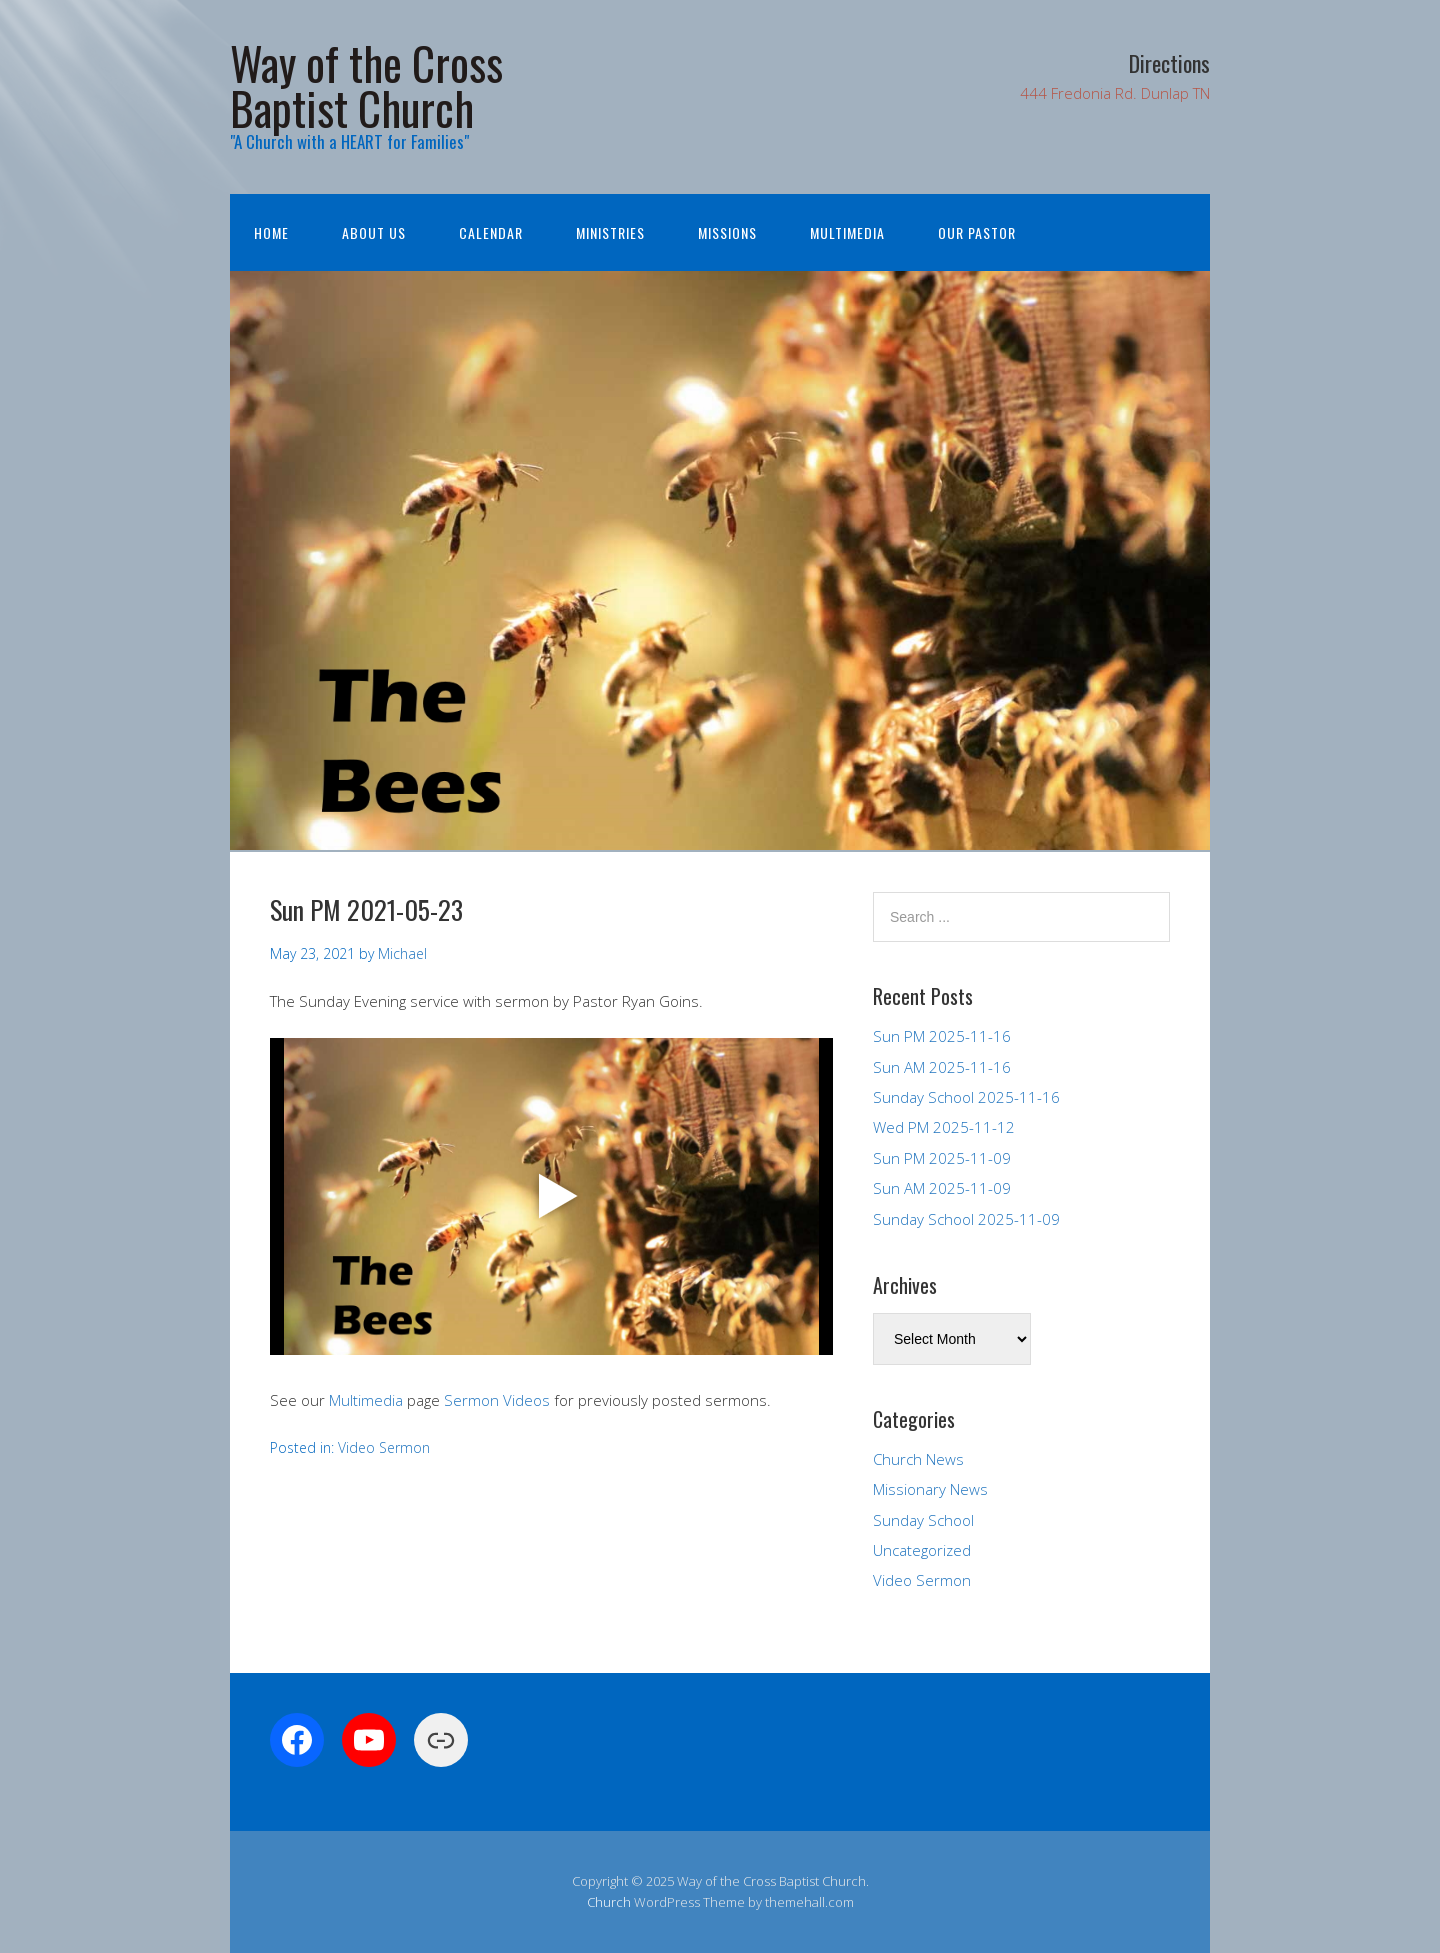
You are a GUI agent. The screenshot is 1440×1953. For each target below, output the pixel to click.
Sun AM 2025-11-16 (942, 1067)
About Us (374, 232)
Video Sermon (384, 1447)
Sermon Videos (497, 1400)
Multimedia (847, 232)
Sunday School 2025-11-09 (966, 1219)
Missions (727, 232)
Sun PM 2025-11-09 (942, 1158)
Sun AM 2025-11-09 (942, 1188)
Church (609, 1902)
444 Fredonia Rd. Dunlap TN (1115, 93)
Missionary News (930, 1489)
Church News (918, 1459)
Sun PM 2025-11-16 (942, 1036)
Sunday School (923, 1520)
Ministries (610, 232)
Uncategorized (922, 1550)
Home (271, 232)
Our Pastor (977, 232)
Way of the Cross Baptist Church (366, 85)
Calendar (491, 232)
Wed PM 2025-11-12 (944, 1127)
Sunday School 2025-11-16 (966, 1097)
